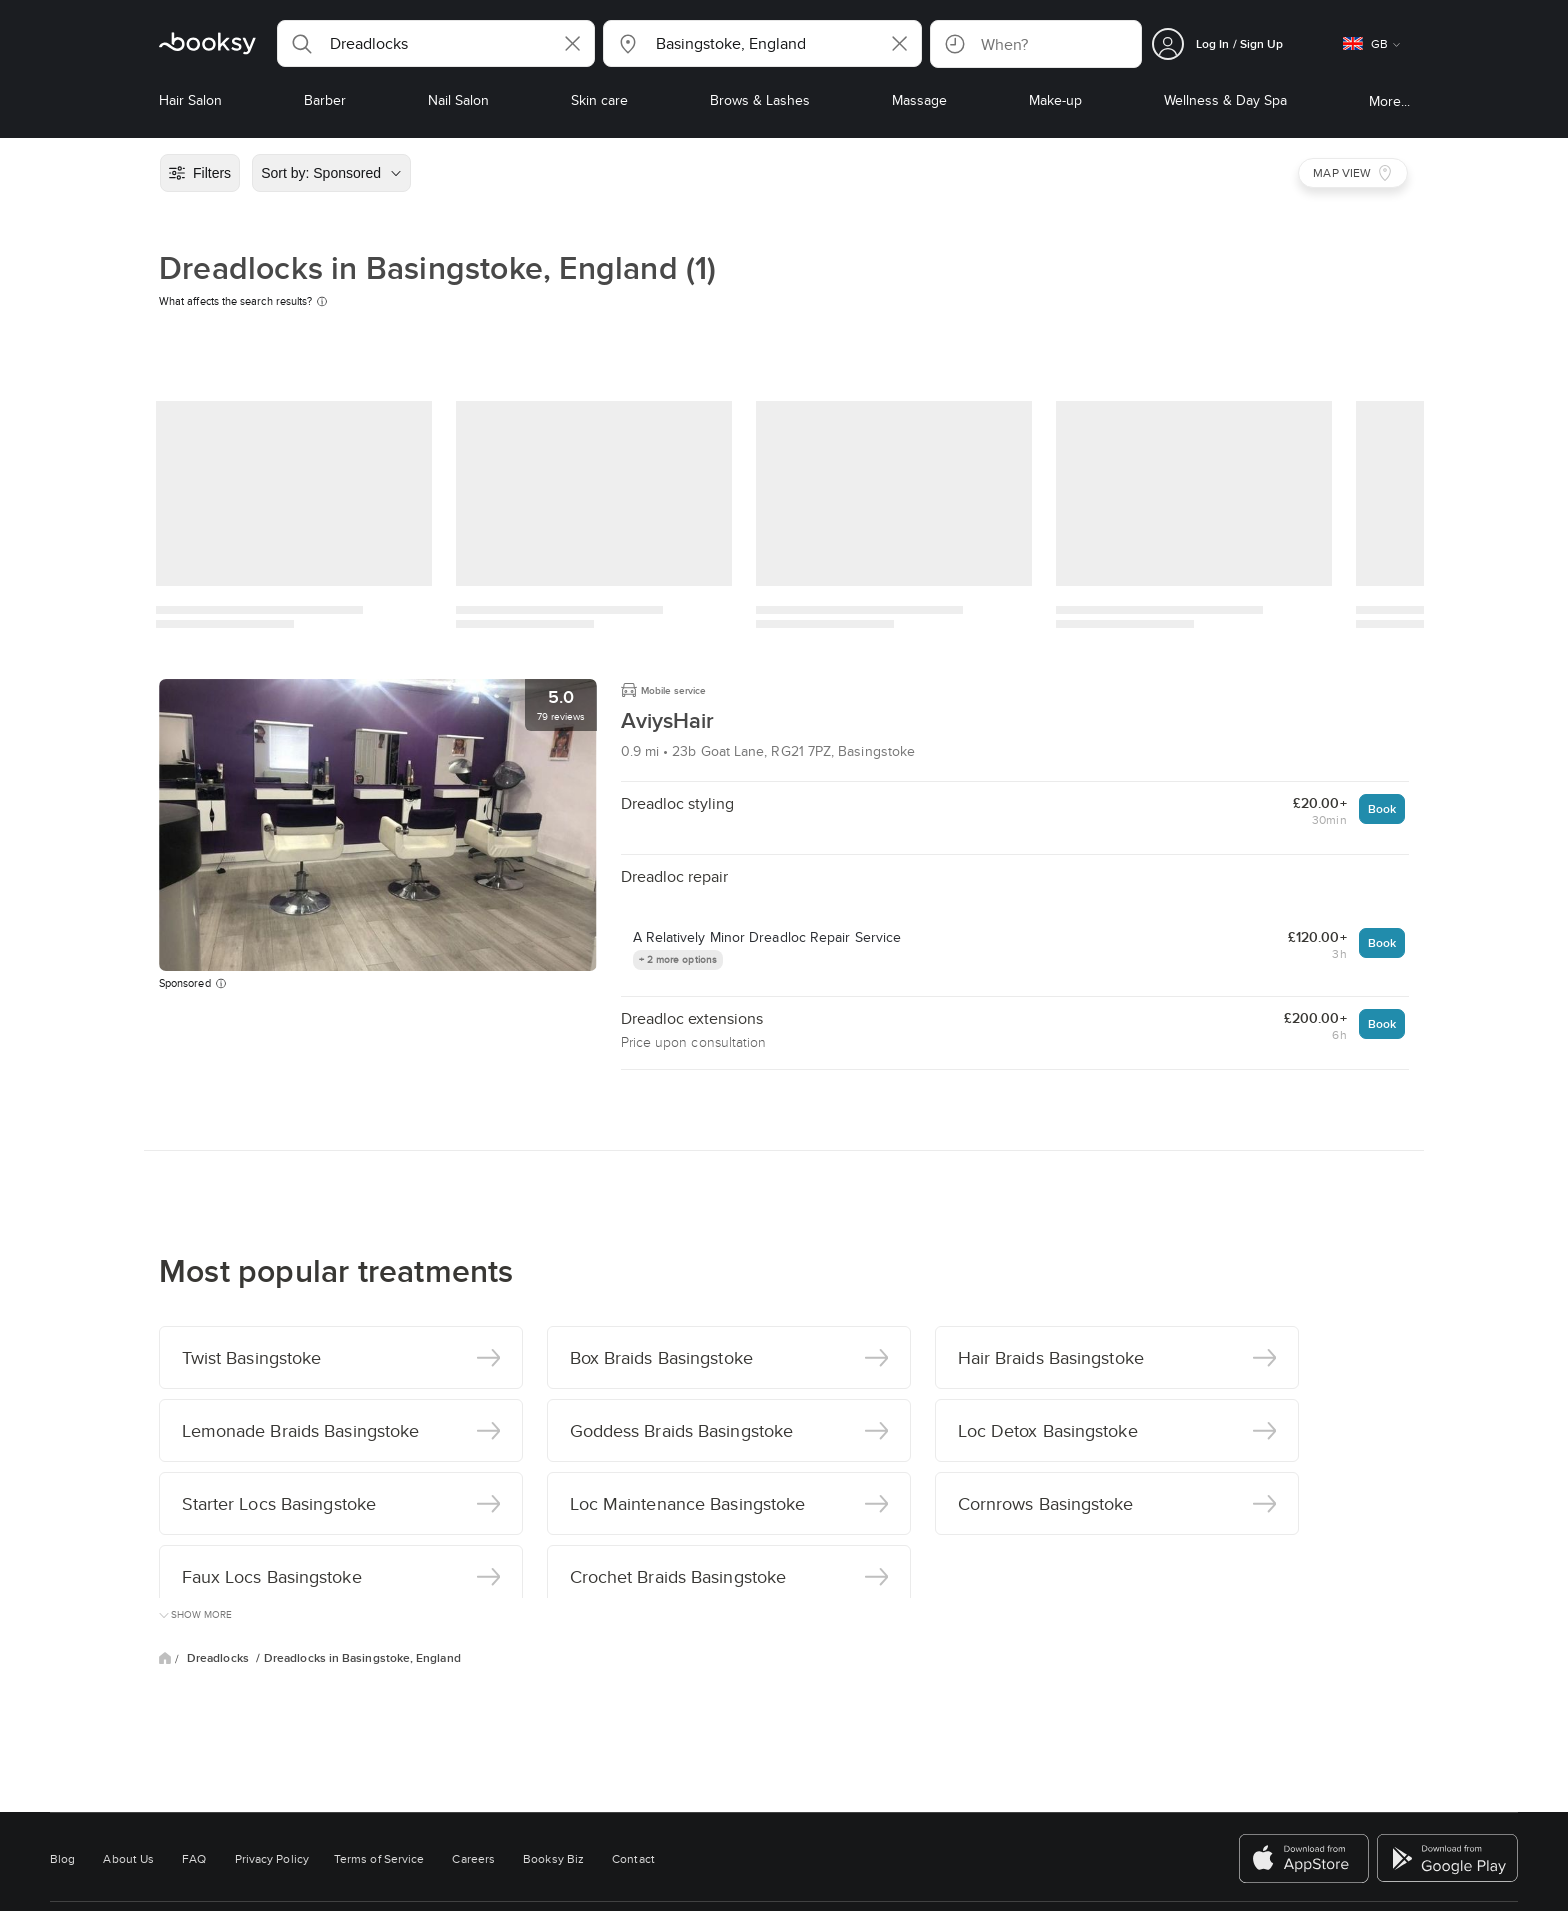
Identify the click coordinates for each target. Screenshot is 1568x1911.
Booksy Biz (553, 1858)
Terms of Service (379, 1858)
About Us (128, 1858)
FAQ (194, 1858)
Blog (62, 1858)
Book (1382, 808)
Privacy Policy (272, 1858)
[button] (436, 43)
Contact (633, 1858)
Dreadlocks (219, 1658)
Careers (473, 1858)
